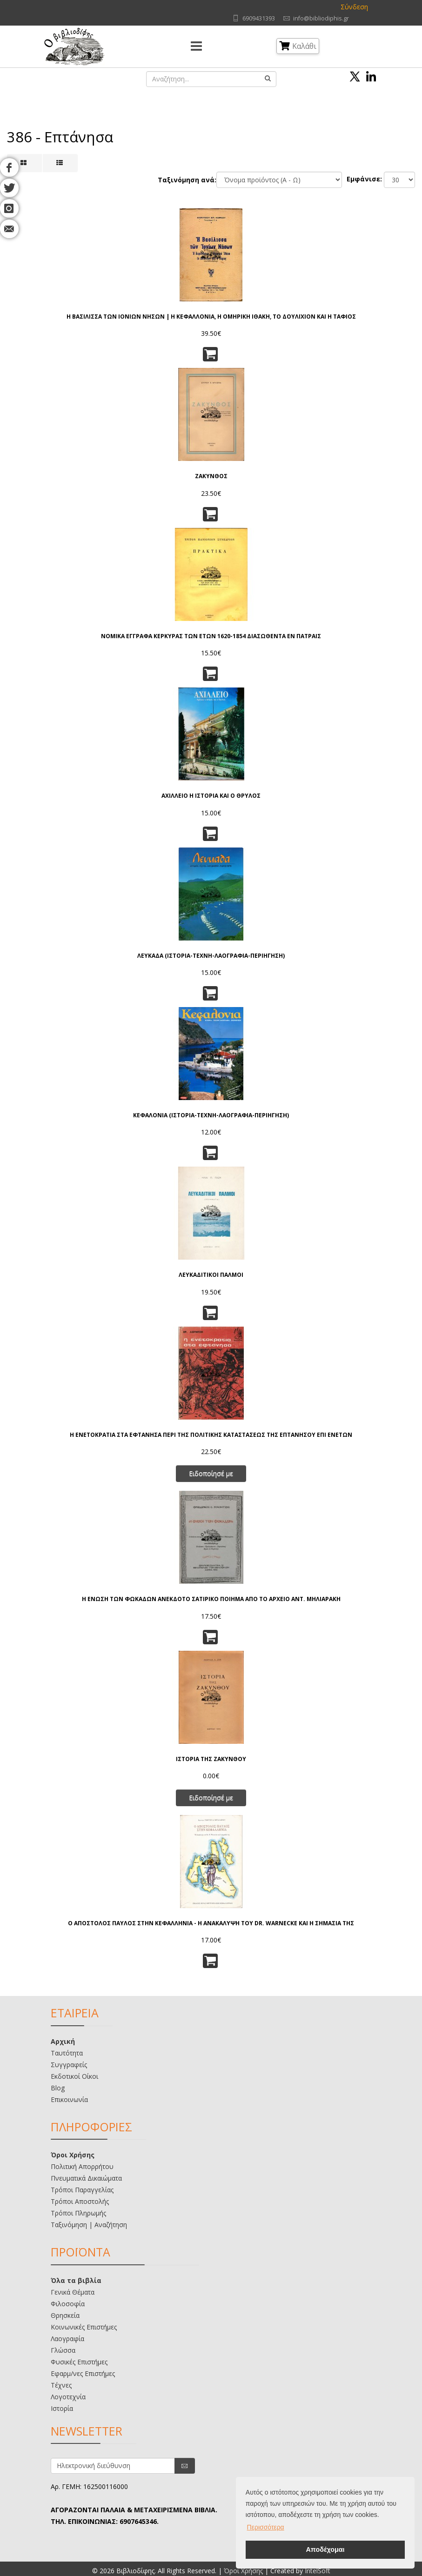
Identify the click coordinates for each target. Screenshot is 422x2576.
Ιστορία (62, 2408)
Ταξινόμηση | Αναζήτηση (89, 2224)
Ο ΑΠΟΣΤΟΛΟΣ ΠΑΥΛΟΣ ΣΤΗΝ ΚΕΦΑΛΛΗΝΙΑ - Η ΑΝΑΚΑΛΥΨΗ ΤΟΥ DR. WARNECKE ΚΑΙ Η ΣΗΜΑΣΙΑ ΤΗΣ (211, 1923)
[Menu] (196, 46)
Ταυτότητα (67, 2053)
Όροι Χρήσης (72, 2154)
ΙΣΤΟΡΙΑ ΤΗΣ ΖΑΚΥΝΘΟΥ (211, 1759)
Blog (58, 2087)
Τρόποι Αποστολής (80, 2201)
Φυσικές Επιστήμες (79, 2361)
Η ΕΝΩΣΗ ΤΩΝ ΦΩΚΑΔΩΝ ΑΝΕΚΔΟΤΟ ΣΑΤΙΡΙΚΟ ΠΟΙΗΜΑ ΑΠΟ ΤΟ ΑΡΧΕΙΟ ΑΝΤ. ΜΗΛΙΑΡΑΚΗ (211, 1599)
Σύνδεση (354, 6)
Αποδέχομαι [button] (325, 2549)
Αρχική (63, 2041)
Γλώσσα (63, 2350)
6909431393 (258, 18)
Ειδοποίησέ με (211, 1473)
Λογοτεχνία (68, 2396)
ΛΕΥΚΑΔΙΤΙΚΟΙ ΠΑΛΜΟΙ (211, 1275)
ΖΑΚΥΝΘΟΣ (211, 476)
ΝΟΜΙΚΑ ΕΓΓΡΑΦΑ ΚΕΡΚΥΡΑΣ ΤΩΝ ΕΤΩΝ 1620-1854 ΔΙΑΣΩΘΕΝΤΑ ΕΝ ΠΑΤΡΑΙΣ (211, 636)
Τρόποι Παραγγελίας (82, 2189)
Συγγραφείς (69, 2064)
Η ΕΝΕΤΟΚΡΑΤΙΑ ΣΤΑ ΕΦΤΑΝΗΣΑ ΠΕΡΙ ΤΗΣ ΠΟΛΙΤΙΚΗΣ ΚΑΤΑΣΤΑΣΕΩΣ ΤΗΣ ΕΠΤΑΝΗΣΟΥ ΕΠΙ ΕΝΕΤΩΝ (211, 1435)
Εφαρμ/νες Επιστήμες (83, 2373)
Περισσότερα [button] (265, 2527)
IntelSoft (317, 2570)
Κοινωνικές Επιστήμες (84, 2326)
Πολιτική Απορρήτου (82, 2166)
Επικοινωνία (69, 2099)
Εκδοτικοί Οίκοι (74, 2076)
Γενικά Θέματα (72, 2292)
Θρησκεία (65, 2315)
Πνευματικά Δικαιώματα (86, 2178)
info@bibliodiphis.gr (321, 18)
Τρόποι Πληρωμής (78, 2213)
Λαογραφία (67, 2338)
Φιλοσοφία (68, 2303)
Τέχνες (61, 2385)
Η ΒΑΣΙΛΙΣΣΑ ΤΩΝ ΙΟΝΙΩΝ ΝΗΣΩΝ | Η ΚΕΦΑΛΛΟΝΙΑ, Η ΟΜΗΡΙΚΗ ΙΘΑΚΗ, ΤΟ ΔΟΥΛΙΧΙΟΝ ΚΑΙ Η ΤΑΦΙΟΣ (211, 316)
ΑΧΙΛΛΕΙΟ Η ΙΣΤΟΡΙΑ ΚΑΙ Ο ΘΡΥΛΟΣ (211, 796)
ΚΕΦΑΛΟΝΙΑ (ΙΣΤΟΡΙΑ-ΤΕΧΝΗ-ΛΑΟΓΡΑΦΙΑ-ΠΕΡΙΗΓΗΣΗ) (211, 1115)
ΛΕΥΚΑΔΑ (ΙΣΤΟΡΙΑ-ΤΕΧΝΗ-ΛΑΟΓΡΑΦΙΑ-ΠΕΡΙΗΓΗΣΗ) (211, 956)
